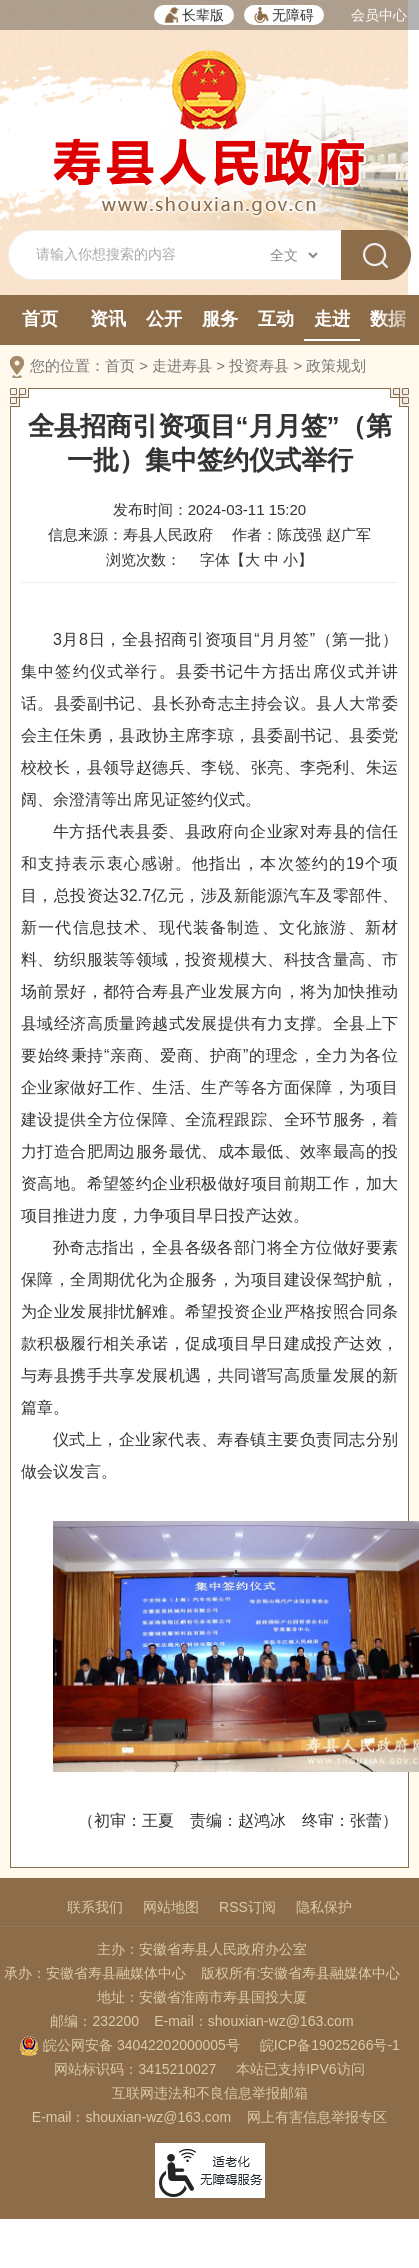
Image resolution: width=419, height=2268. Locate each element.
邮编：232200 (94, 2021)
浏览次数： (143, 559)
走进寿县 (182, 365)
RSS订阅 (247, 1907)
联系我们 (95, 1907)
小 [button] (290, 559)
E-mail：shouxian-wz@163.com (253, 2021)
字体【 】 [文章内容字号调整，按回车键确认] (256, 559)
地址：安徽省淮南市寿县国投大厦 (202, 1997)
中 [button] (271, 559)
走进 (332, 319)
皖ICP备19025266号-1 (330, 2045)
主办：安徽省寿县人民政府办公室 (202, 1949)
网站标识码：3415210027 (135, 2069)
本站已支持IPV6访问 (300, 2069)
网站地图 (171, 1907)
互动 (276, 319)
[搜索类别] (293, 255)
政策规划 (336, 365)
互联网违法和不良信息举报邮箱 (210, 2093)
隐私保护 (324, 1907)
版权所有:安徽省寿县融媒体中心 (301, 1973)
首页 (40, 319)
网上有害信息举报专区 (317, 2117)
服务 (220, 319)
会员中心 (379, 15)
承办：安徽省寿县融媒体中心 (95, 1973)
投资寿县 (259, 365)
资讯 (108, 319)
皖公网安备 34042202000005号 (129, 2045)
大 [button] (252, 559)
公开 (164, 319)
